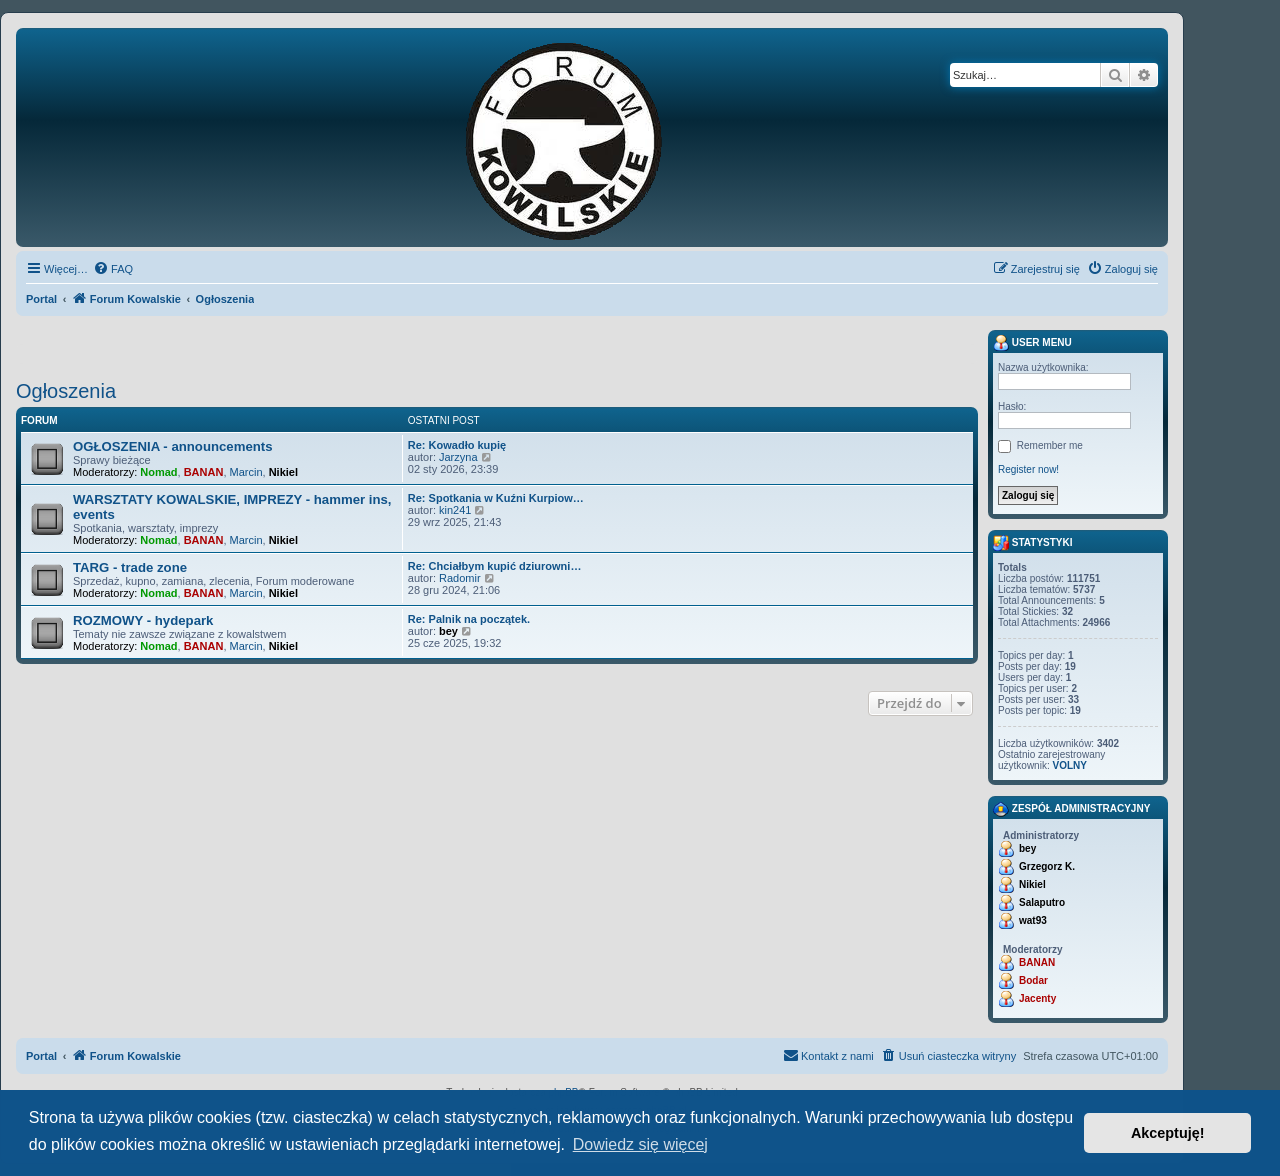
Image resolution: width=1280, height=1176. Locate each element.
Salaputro (1042, 902)
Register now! (1028, 469)
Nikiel (283, 472)
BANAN (204, 472)
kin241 (455, 510)
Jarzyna (458, 457)
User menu (1032, 343)
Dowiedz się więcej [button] (640, 1144)
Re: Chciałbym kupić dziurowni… (495, 566)
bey (448, 631)
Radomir (460, 578)
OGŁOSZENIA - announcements (173, 446)
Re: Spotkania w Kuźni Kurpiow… (496, 498)
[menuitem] (113, 269)
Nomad (158, 472)
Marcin (246, 472)
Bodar (1033, 980)
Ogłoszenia (66, 391)
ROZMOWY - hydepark (143, 620)
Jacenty (1037, 998)
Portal (41, 299)
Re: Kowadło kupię (457, 445)
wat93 (1033, 920)
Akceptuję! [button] (1168, 1133)
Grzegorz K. (1047, 866)
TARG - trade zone (130, 567)
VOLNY (1069, 765)
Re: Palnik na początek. (469, 619)
